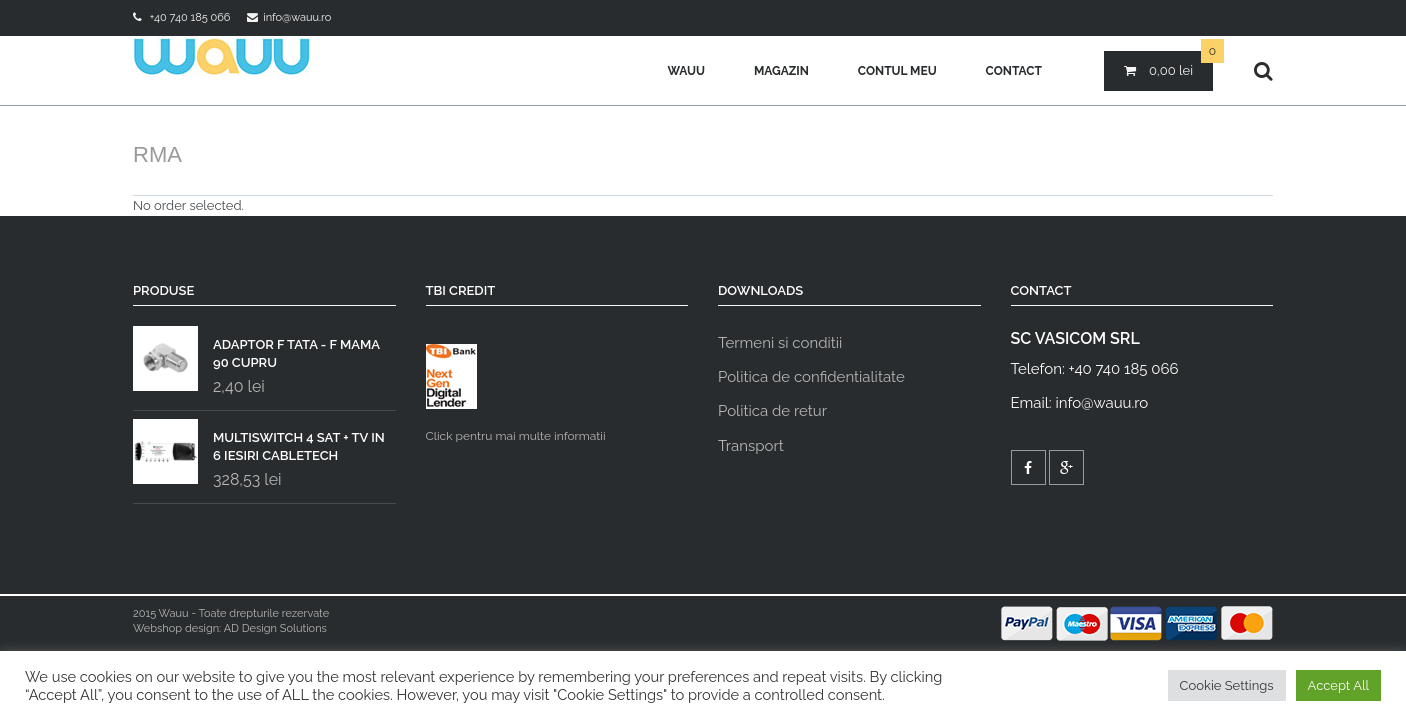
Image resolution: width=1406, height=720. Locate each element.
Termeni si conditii (780, 343)
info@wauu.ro (297, 17)
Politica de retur (772, 411)
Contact (1014, 71)
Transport (751, 446)
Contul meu (897, 71)
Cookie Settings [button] (1227, 685)
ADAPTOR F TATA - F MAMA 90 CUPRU (256, 349)
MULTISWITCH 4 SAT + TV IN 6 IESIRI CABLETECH (259, 442)
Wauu (686, 71)
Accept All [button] (1338, 685)
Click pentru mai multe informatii (516, 393)
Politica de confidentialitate (811, 377)
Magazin (781, 71)
